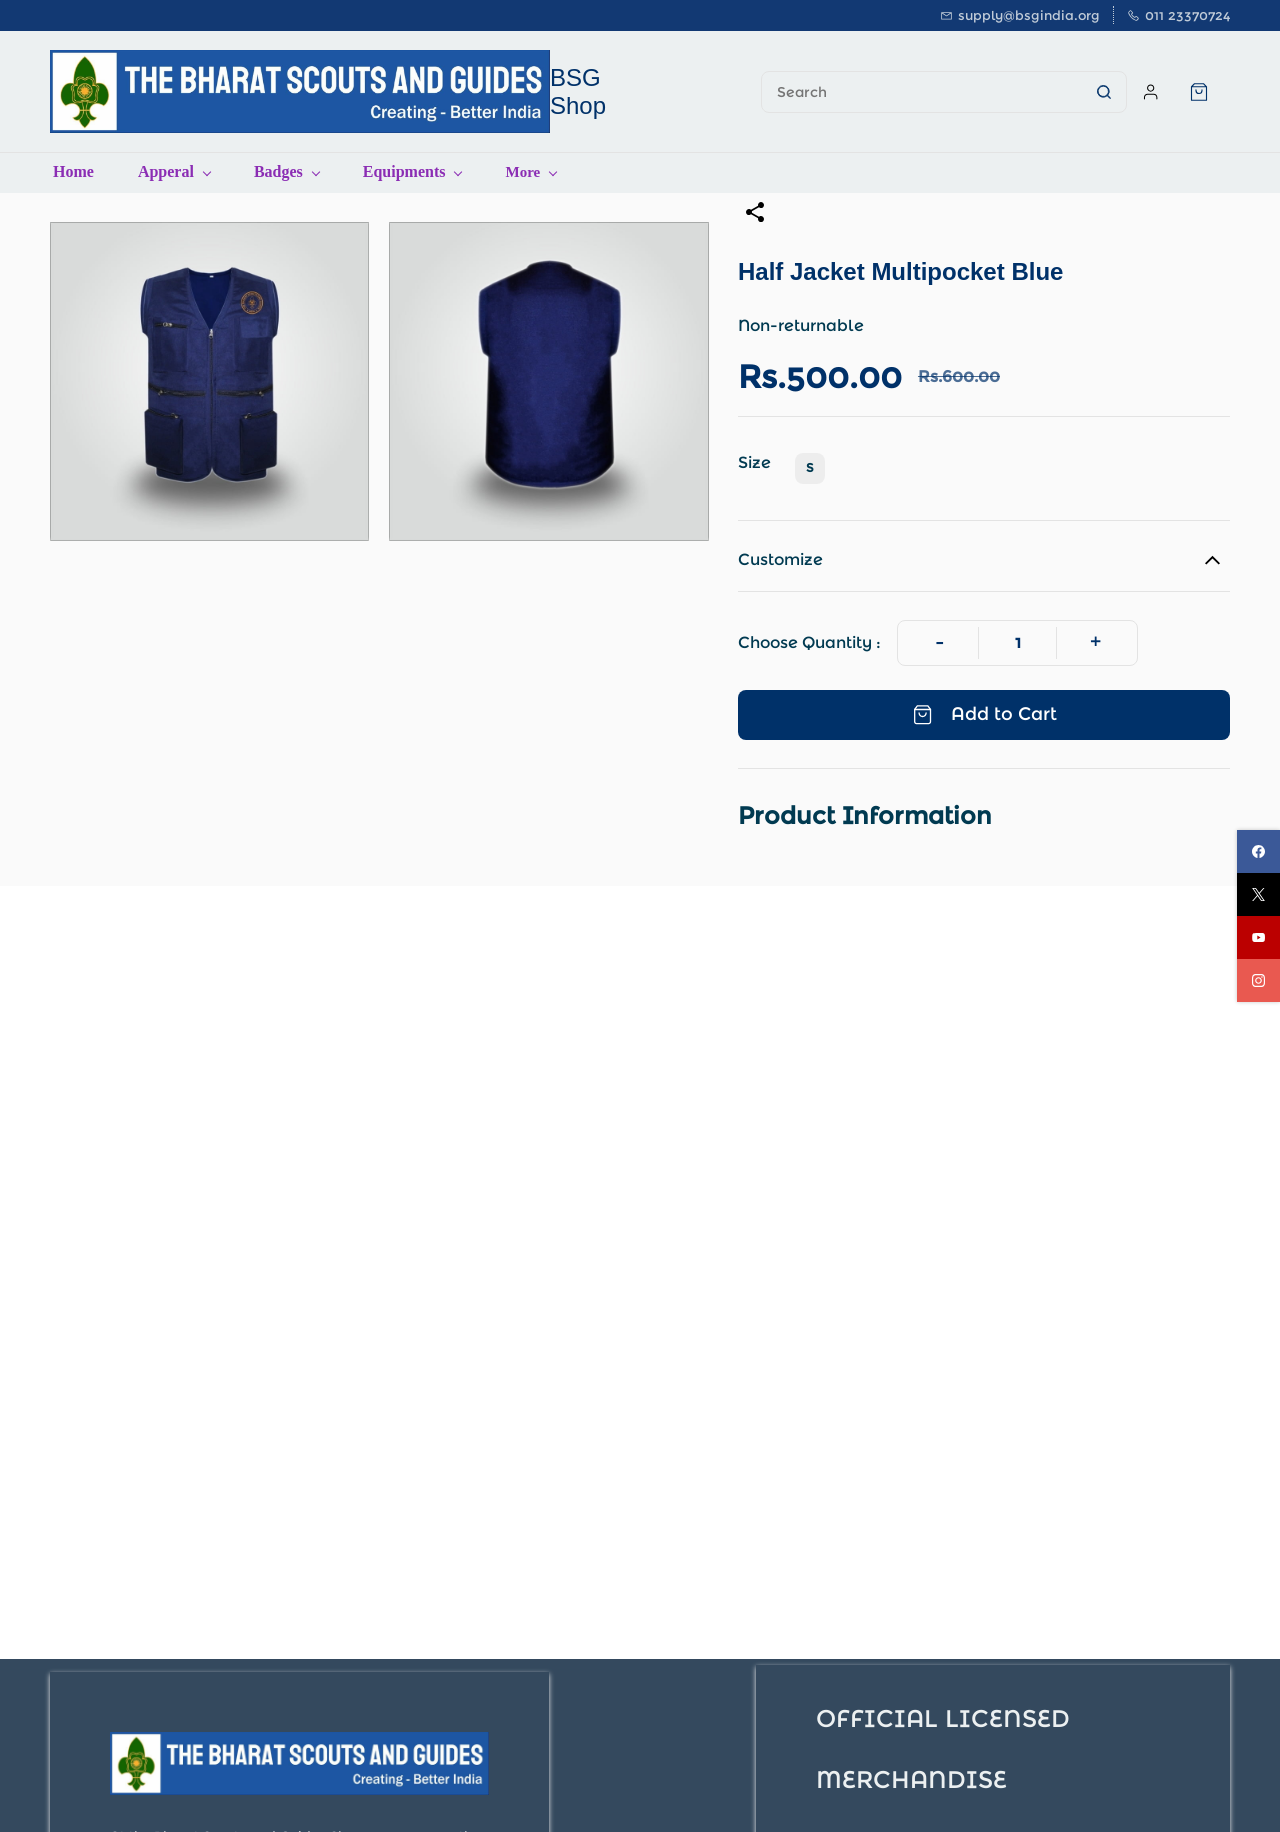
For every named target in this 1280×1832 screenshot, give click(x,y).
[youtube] (1258, 937)
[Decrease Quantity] (939, 643)
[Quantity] (1017, 643)
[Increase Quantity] (1095, 643)
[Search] (922, 92)
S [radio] (810, 467)
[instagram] (1258, 980)
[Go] (1098, 92)
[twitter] (1258, 894)
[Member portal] (1151, 92)
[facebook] (1258, 851)
